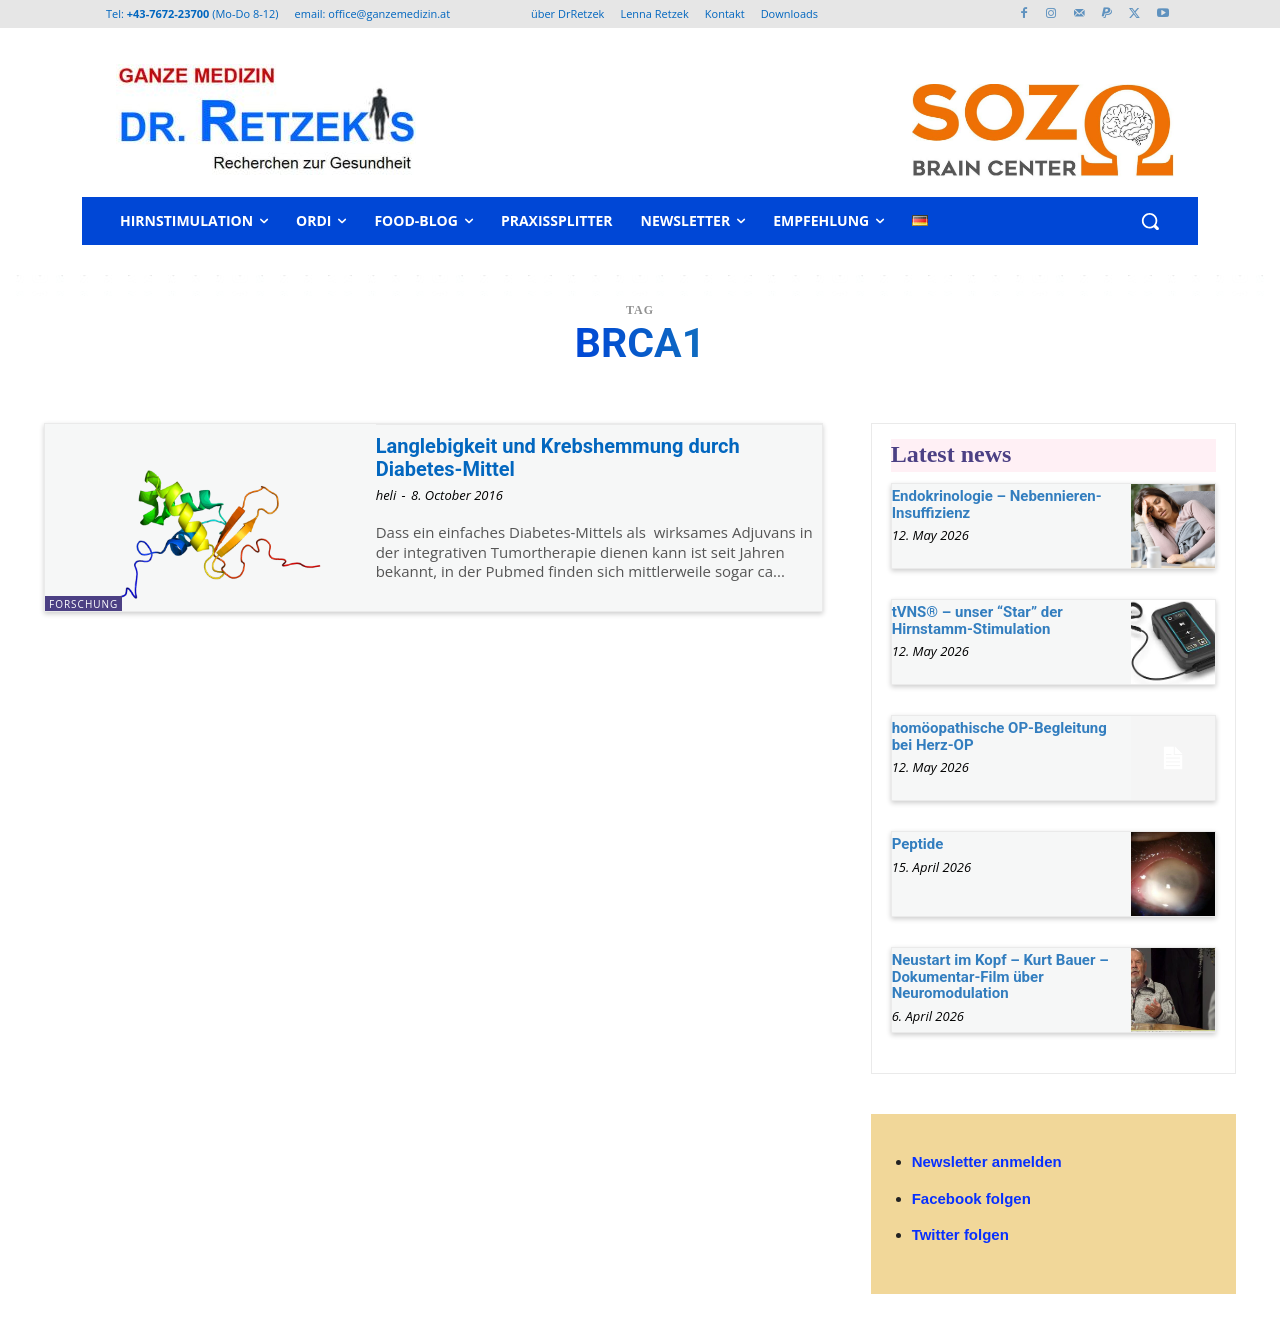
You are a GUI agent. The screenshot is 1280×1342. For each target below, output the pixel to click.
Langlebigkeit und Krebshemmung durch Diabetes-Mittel (567, 457)
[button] (1150, 221)
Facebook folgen (971, 1198)
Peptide (918, 844)
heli (386, 495)
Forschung (83, 604)
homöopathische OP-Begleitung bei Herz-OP (999, 736)
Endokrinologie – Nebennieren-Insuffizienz (997, 504)
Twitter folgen (960, 1234)
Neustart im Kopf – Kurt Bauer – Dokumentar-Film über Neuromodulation (1000, 976)
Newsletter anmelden (987, 1161)
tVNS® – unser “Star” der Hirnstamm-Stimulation (977, 620)
